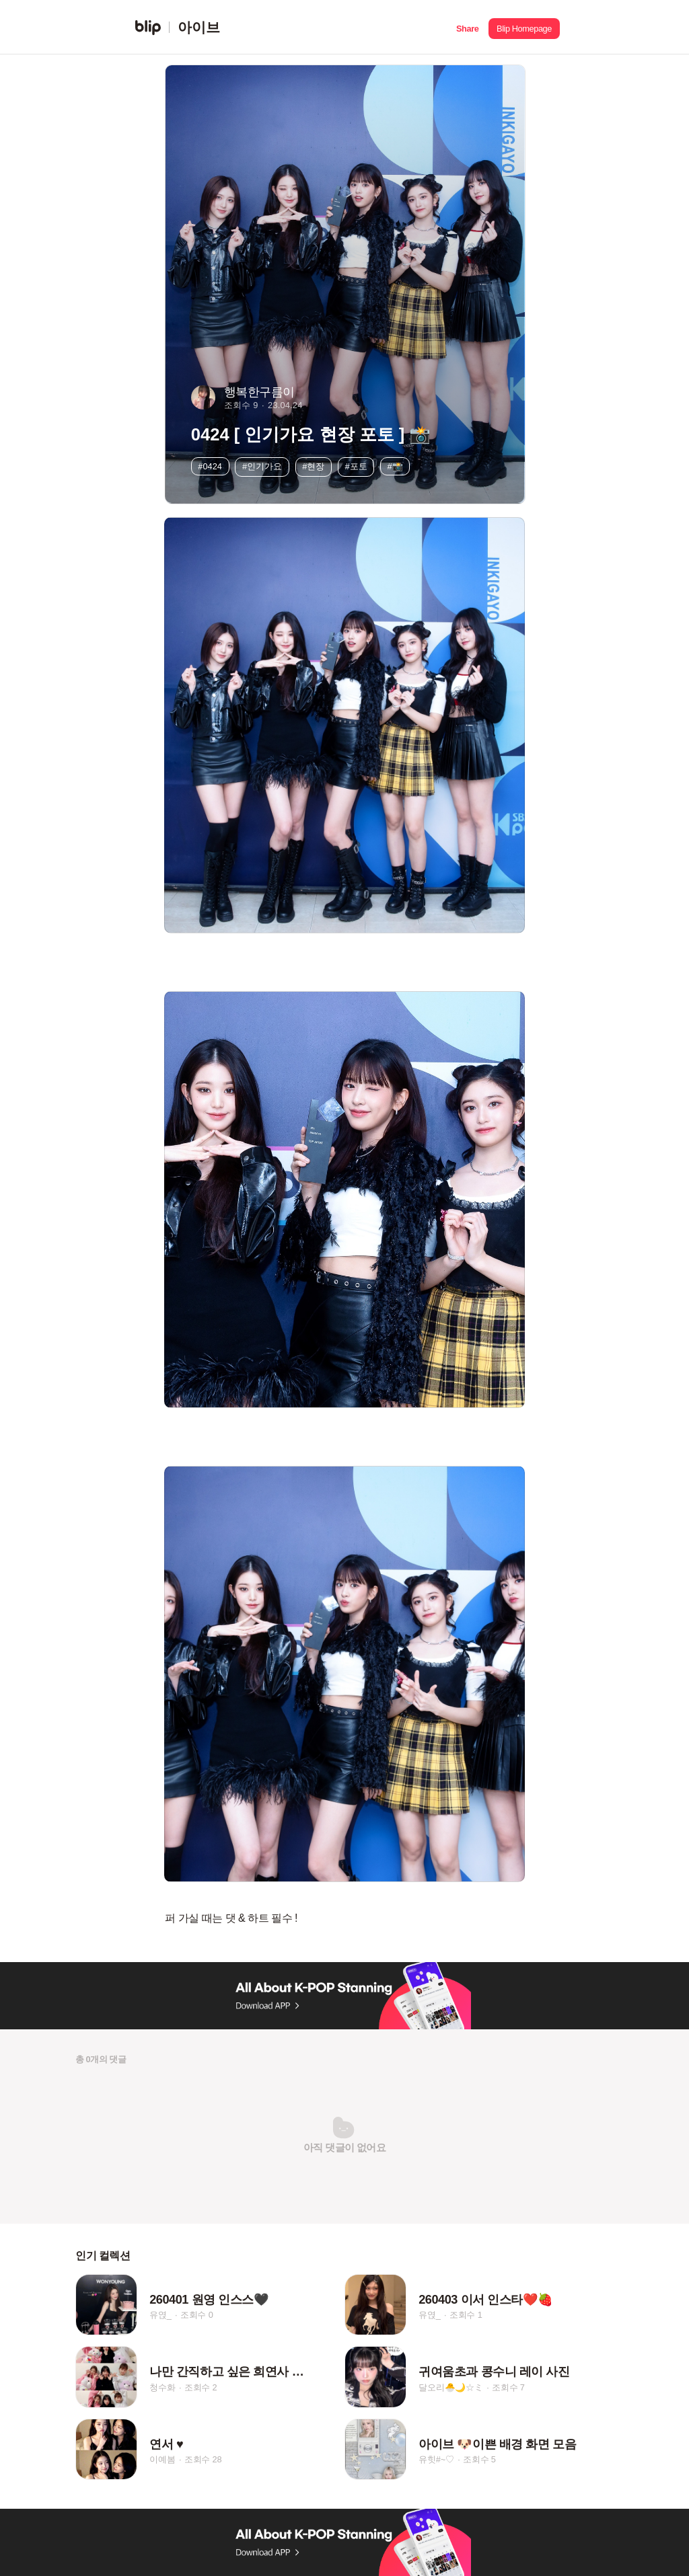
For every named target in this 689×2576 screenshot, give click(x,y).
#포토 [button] (355, 466)
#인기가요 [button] (262, 466)
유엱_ (160, 2315)
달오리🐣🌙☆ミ (451, 2387)
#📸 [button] (395, 466)
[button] (467, 27)
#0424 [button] (210, 466)
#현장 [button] (313, 466)
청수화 (162, 2387)
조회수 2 (200, 2387)
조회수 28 (203, 2460)
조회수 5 (479, 2460)
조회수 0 (196, 2315)
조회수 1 (465, 2315)
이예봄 (162, 2460)
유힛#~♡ (436, 2460)
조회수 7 (508, 2387)
